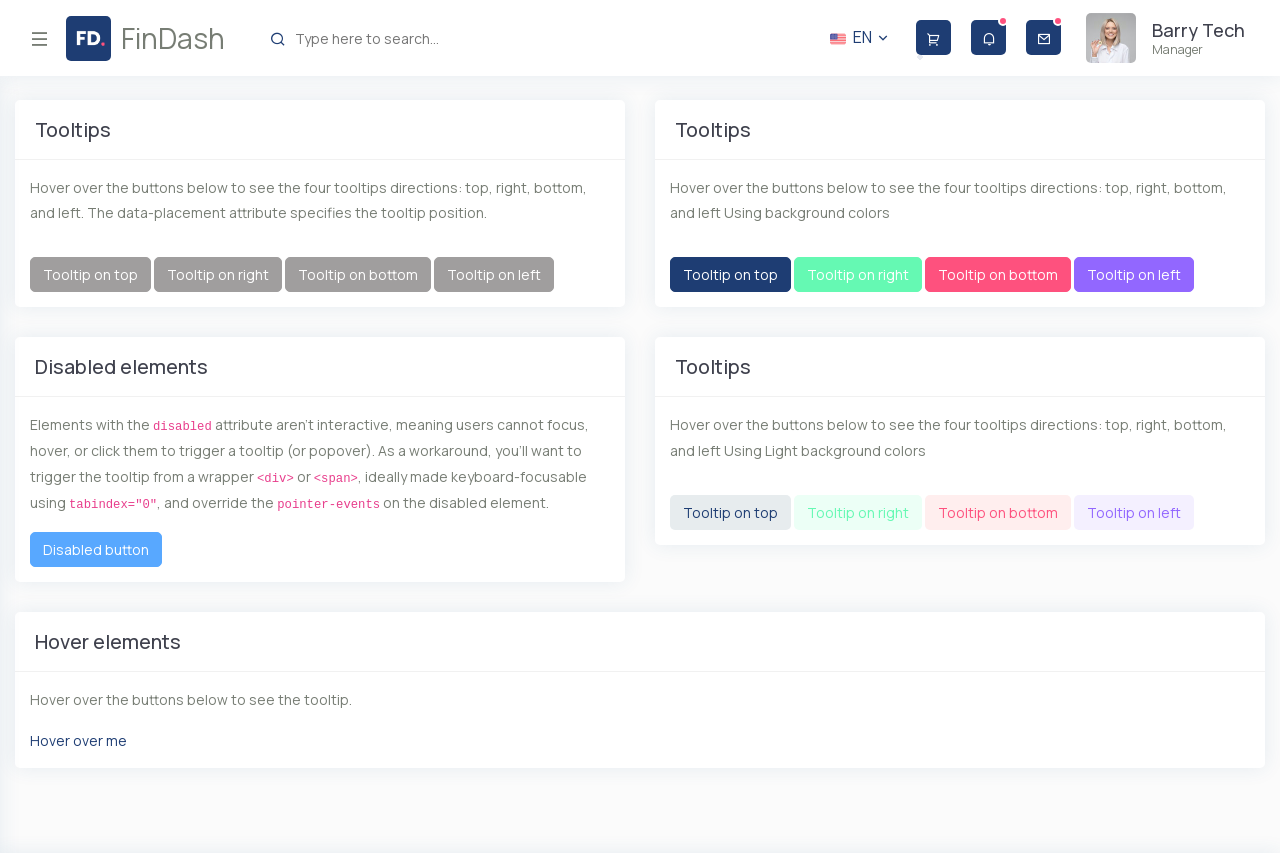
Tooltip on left (494, 274)
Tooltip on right (218, 274)
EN (860, 37)
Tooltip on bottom (358, 274)
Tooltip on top (90, 274)
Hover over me (78, 740)
